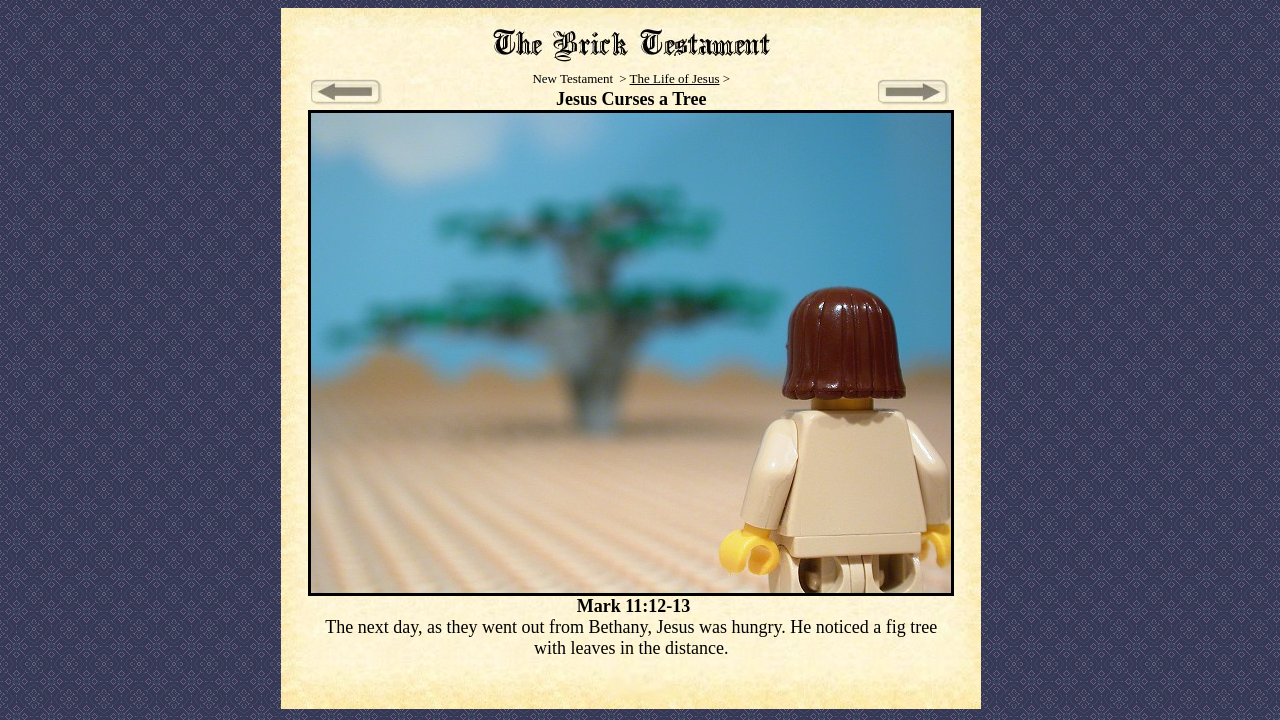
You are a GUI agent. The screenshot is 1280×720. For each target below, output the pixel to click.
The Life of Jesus (675, 78)
